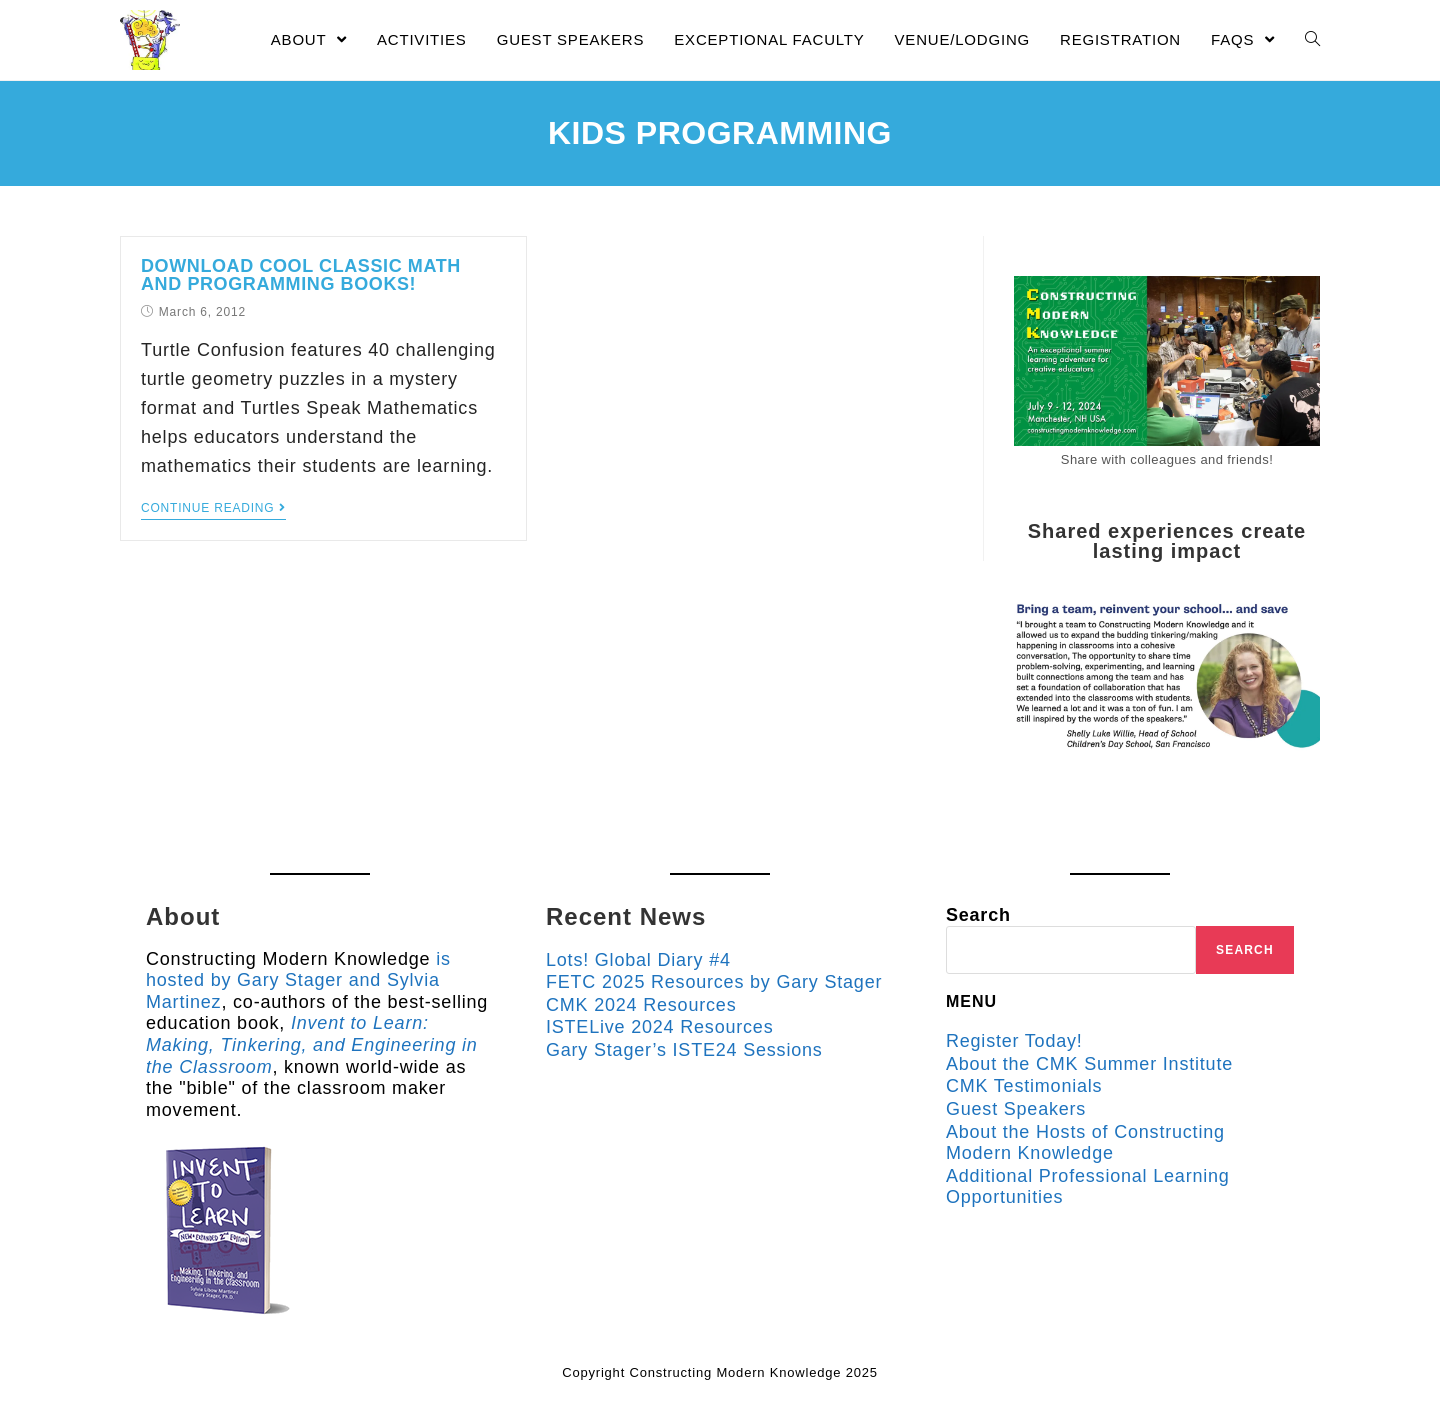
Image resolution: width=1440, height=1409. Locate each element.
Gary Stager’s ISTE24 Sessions (684, 1050)
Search (978, 915)
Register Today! (1014, 1041)
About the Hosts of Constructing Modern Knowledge (1085, 1143)
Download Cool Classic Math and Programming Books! (301, 275)
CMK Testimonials (1024, 1086)
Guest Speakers (1016, 1109)
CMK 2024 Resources (641, 1005)
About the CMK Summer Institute (1089, 1064)
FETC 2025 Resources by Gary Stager (714, 982)
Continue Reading (213, 508)
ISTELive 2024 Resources (660, 1027)
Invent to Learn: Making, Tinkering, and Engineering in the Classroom (312, 1044)
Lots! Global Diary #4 (638, 960)
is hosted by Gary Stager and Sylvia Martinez (298, 980)
